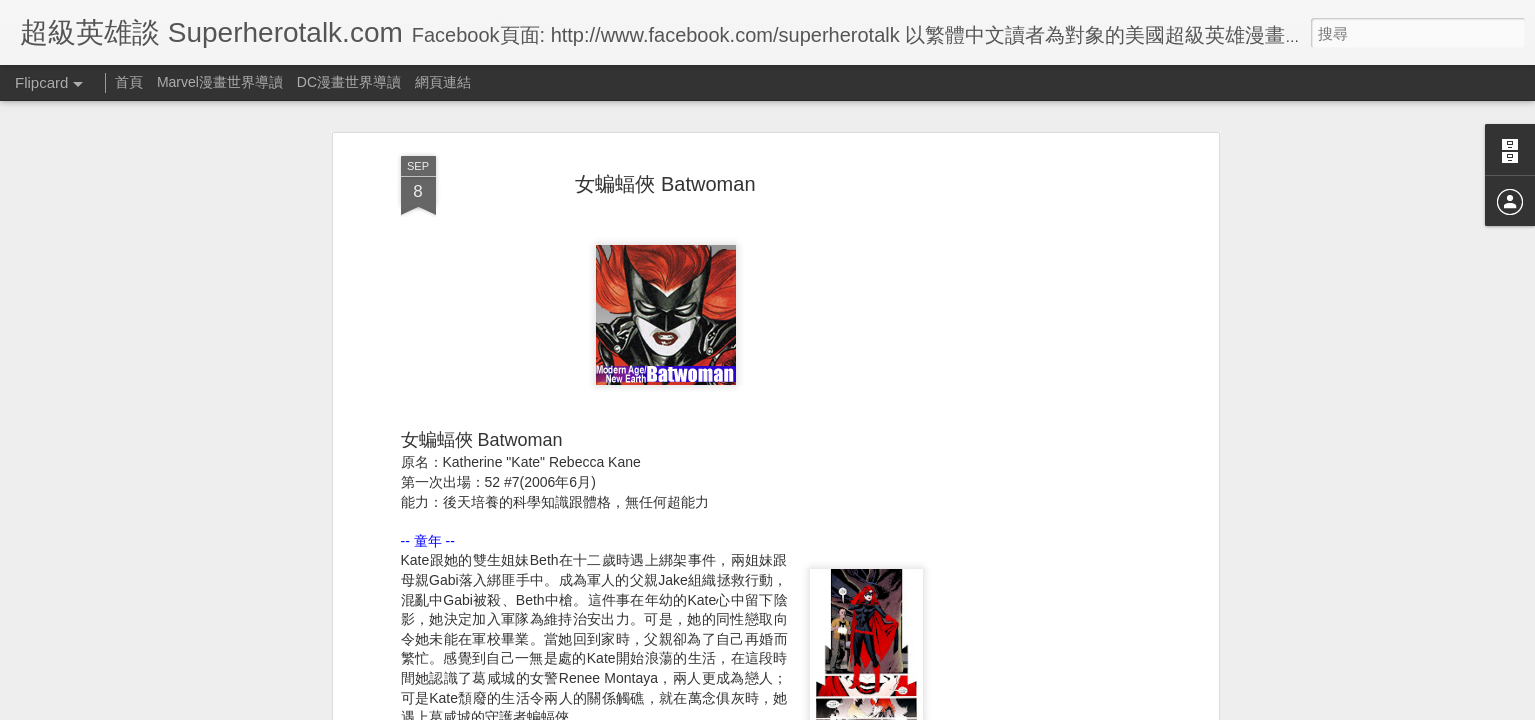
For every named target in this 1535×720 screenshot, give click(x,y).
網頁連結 (443, 82)
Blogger (806, 707)
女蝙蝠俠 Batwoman (665, 129)
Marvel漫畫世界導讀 (220, 82)
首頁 (129, 82)
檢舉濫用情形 (864, 707)
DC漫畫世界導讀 (349, 82)
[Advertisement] (1041, 416)
